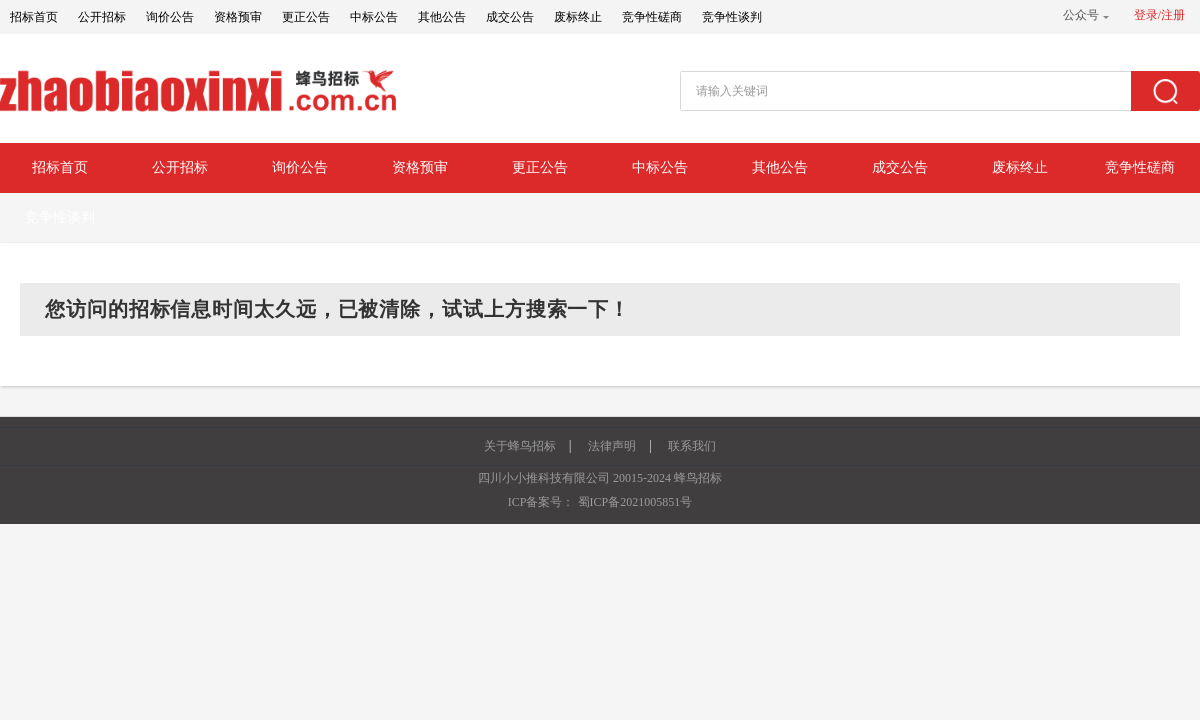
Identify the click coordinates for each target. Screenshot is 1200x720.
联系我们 (692, 446)
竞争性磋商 (652, 17)
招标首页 (34, 17)
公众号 (1081, 15)
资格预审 (238, 17)
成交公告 (510, 17)
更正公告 (306, 17)
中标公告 (374, 17)
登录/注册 (1159, 15)
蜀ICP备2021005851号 (635, 502)
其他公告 (442, 17)
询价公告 (170, 17)
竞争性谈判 (732, 17)
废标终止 (578, 17)
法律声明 (612, 446)
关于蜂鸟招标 (520, 446)
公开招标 (102, 17)
